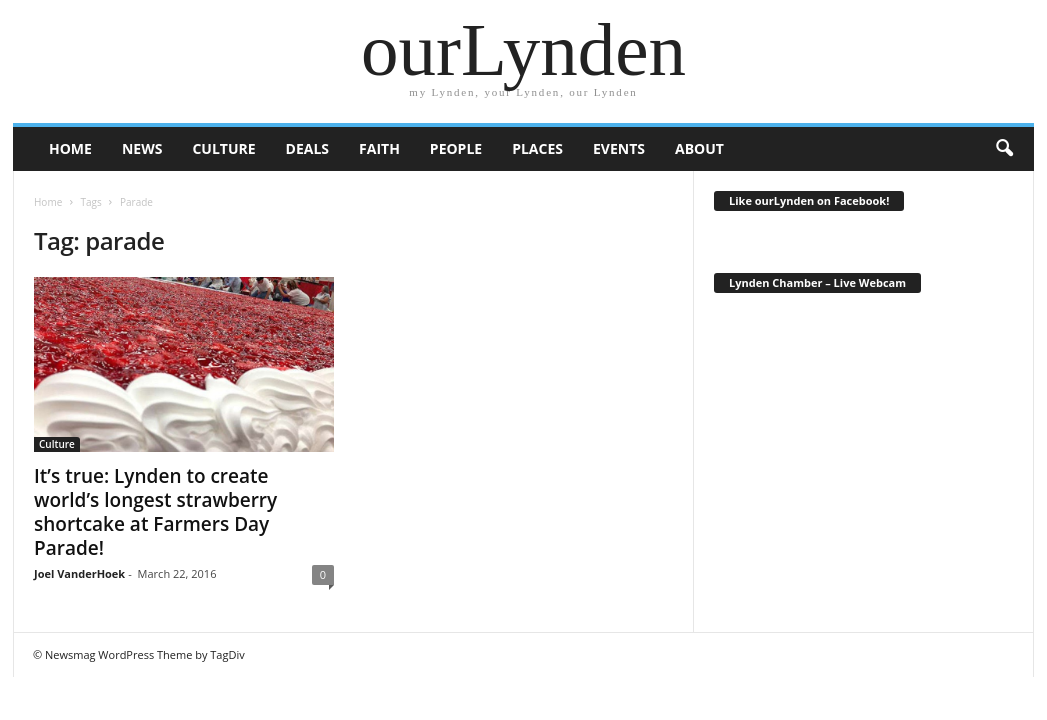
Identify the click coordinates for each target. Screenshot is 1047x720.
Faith (379, 148)
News (142, 148)
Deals (307, 148)
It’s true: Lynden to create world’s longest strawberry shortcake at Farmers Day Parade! (155, 512)
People (456, 148)
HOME (70, 148)
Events (619, 148)
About (699, 148)
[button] (1004, 149)
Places (537, 148)
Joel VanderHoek (79, 573)
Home (48, 202)
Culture (223, 148)
